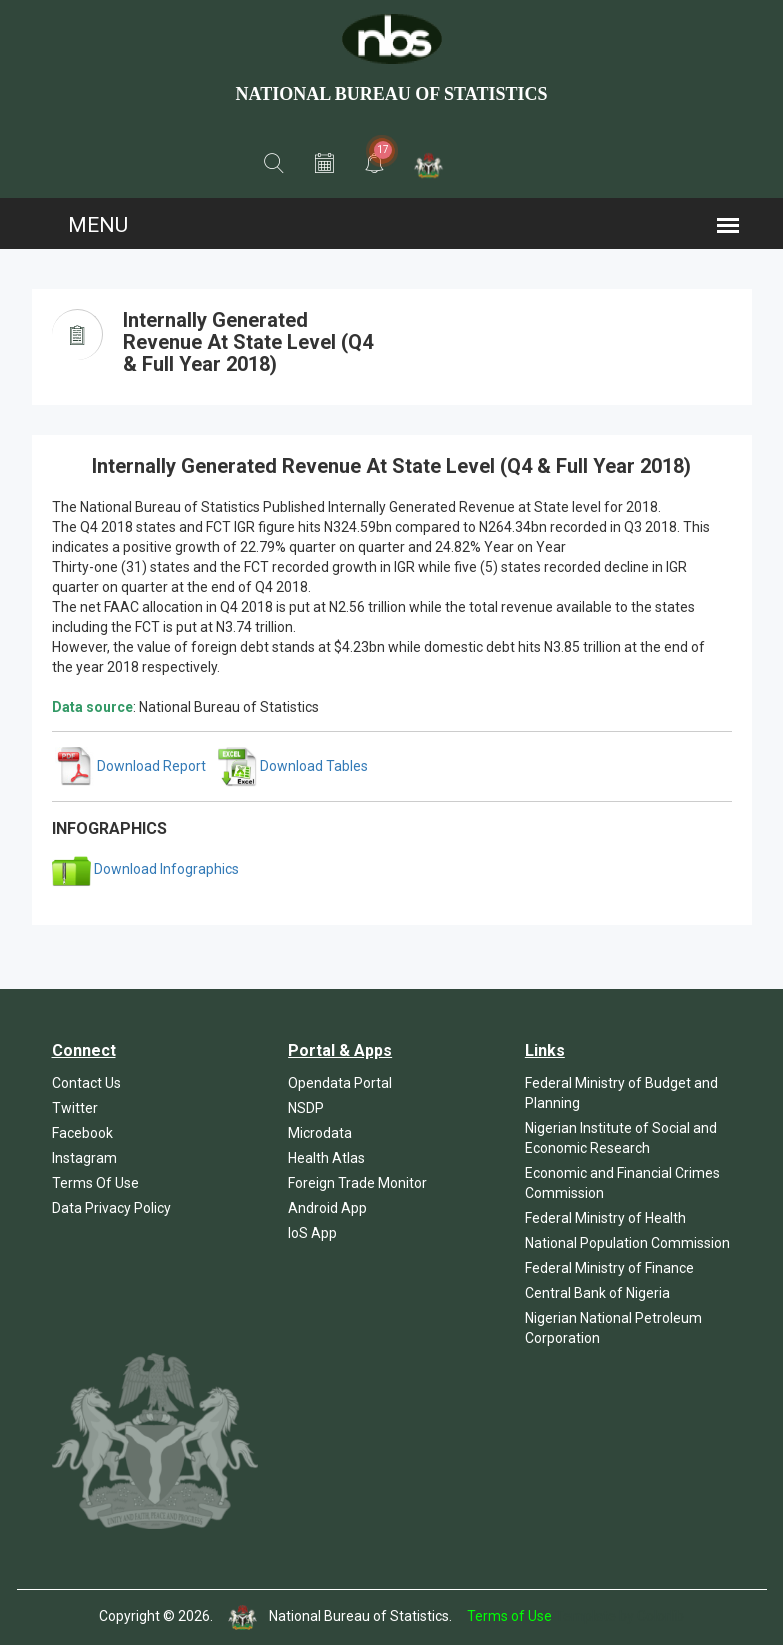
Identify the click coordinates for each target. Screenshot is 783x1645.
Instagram (84, 1158)
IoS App (312, 1233)
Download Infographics (145, 869)
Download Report (130, 766)
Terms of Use (509, 1616)
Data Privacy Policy (111, 1208)
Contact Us (86, 1083)
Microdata (320, 1133)
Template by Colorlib (619, 1616)
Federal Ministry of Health (605, 1218)
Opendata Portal (340, 1083)
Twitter (75, 1108)
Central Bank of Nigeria (597, 1293)
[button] (274, 164)
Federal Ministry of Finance (609, 1268)
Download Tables (293, 766)
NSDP (306, 1108)
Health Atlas (326, 1158)
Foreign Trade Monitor (357, 1183)
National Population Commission (627, 1243)
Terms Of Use (95, 1183)
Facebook (82, 1133)
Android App (327, 1208)
